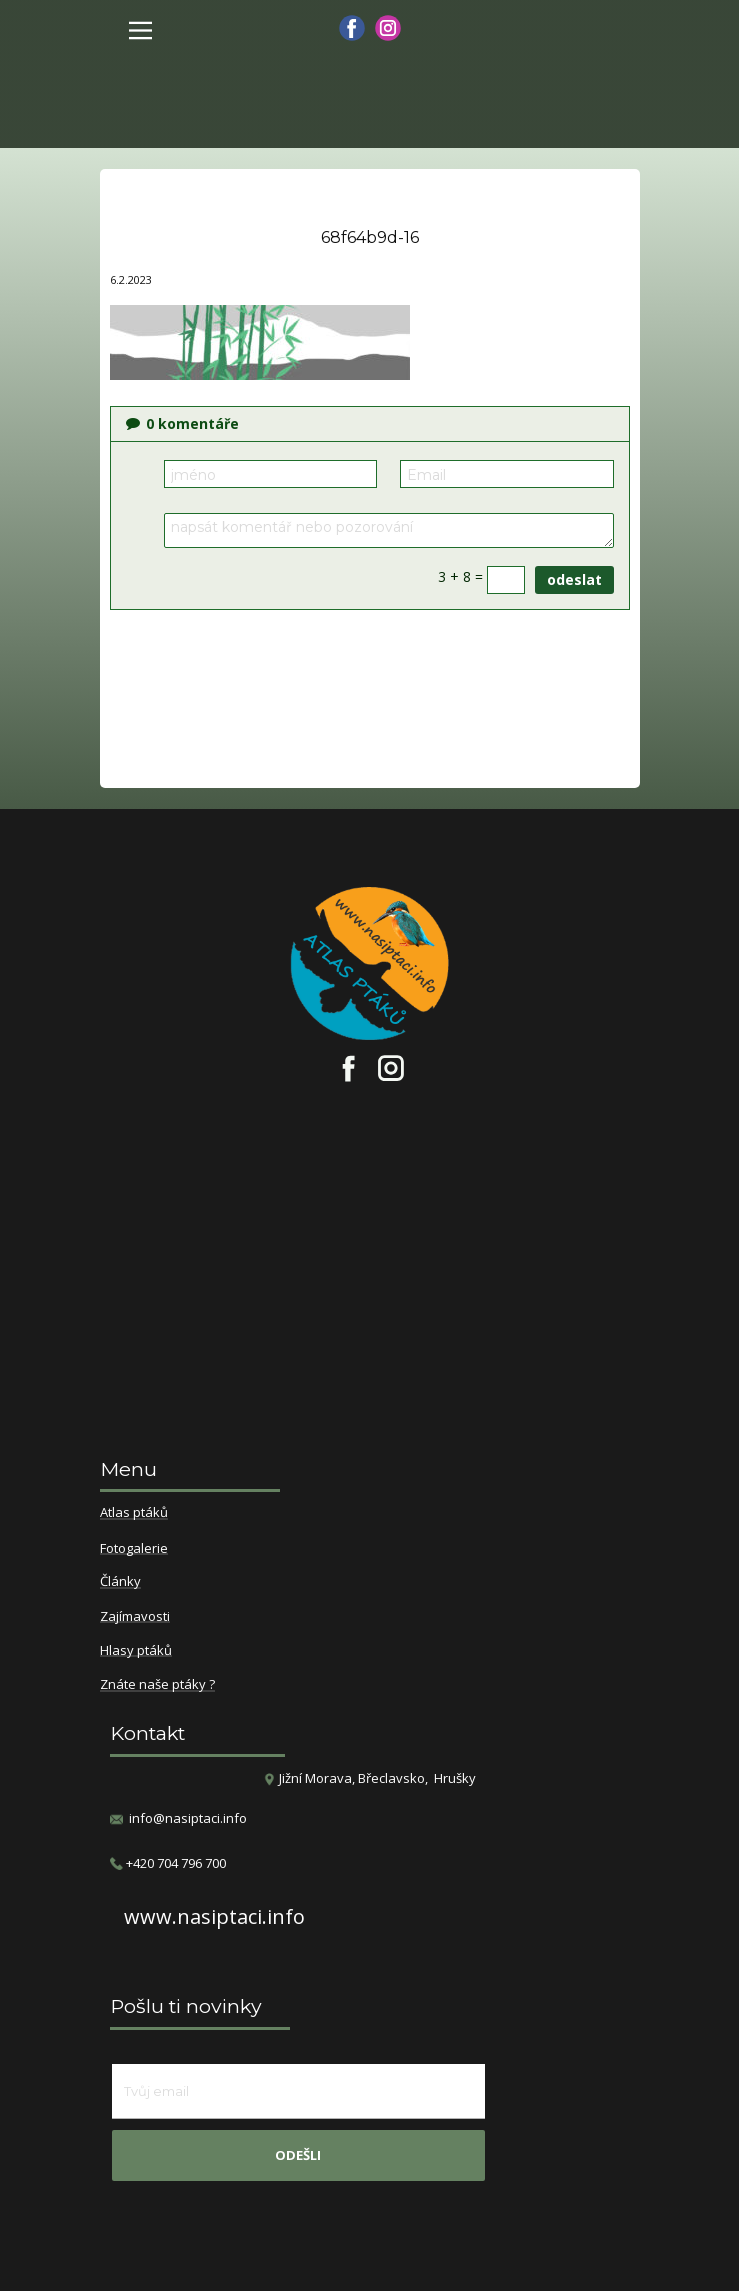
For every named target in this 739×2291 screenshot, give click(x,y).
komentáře (182, 423)
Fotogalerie (134, 1549)
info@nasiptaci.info (188, 1818)
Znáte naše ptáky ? (157, 1685)
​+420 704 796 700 (168, 1863)
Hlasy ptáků (136, 1651)
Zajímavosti (135, 1617)
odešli (298, 2155)
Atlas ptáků (134, 1513)
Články (120, 1582)
